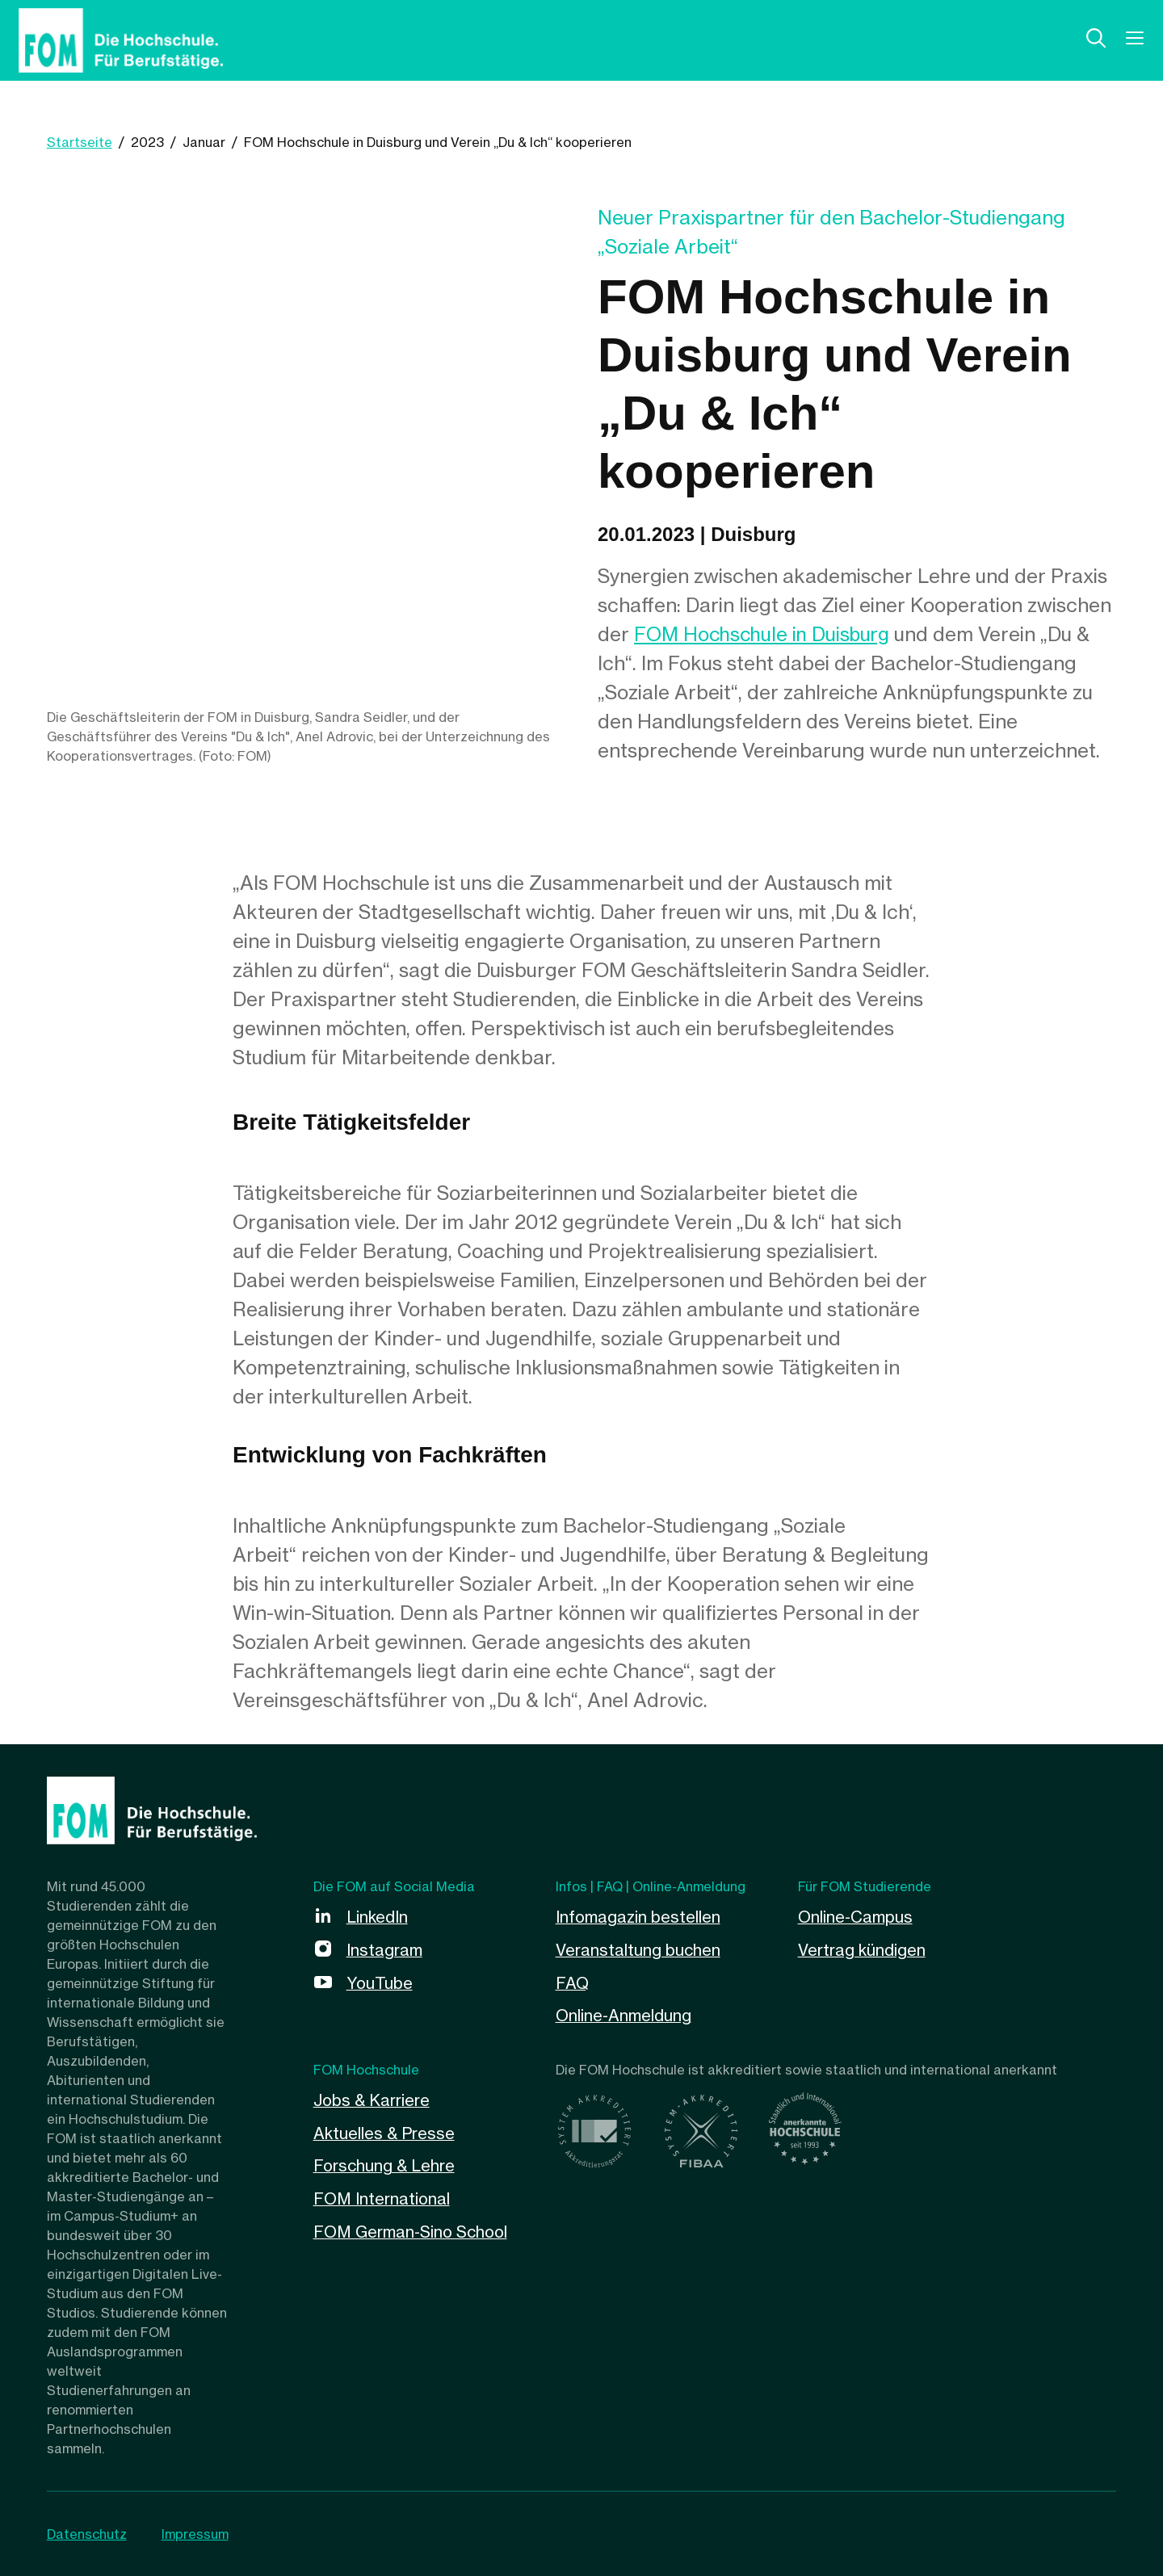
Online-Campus (856, 1917)
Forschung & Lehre (385, 2162)
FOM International (382, 2194)
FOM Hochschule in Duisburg (765, 634)
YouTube (380, 1981)
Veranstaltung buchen (639, 1949)
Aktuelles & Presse (384, 2130)
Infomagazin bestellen (638, 1917)
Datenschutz (87, 2534)
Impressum (195, 2534)
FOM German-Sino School (413, 2227)
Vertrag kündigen (863, 1949)
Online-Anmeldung (624, 2013)
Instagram (384, 1949)
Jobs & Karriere (373, 2097)
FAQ (573, 1981)
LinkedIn (377, 1917)
